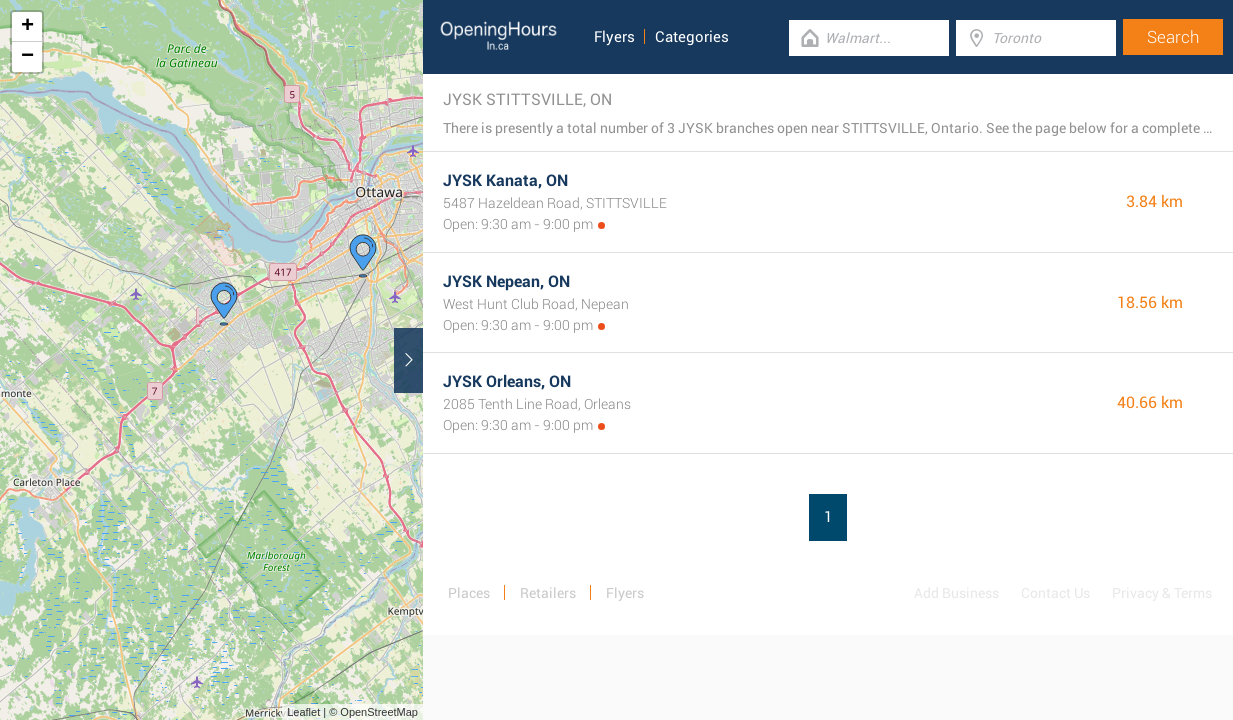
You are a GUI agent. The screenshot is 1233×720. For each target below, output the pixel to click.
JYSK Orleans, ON (507, 381)
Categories (692, 37)
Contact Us (1055, 593)
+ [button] (27, 27)
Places (469, 593)
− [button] (27, 57)
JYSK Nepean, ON (506, 281)
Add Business (956, 593)
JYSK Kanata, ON (505, 180)
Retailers (548, 593)
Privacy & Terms (1162, 593)
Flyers (614, 37)
